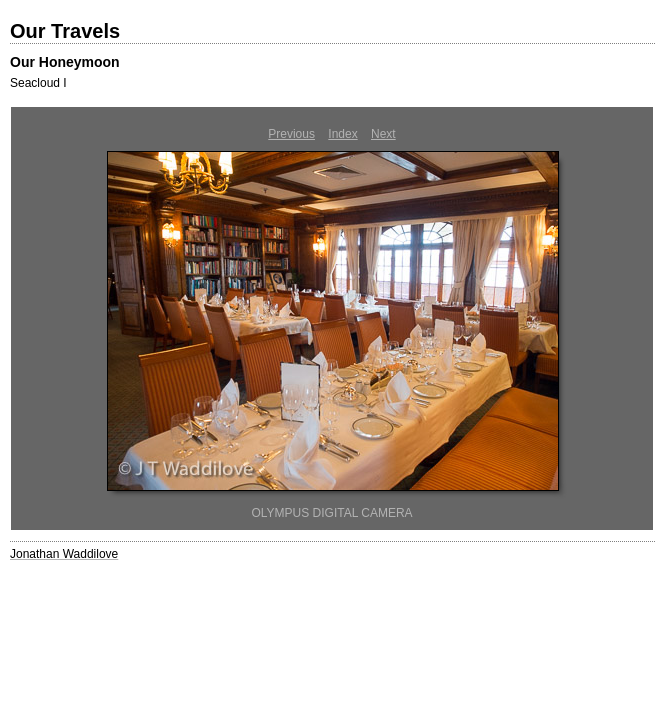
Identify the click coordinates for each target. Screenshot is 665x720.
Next (383, 134)
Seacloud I (38, 83)
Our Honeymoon (65, 62)
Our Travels (65, 31)
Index (342, 134)
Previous (291, 134)
